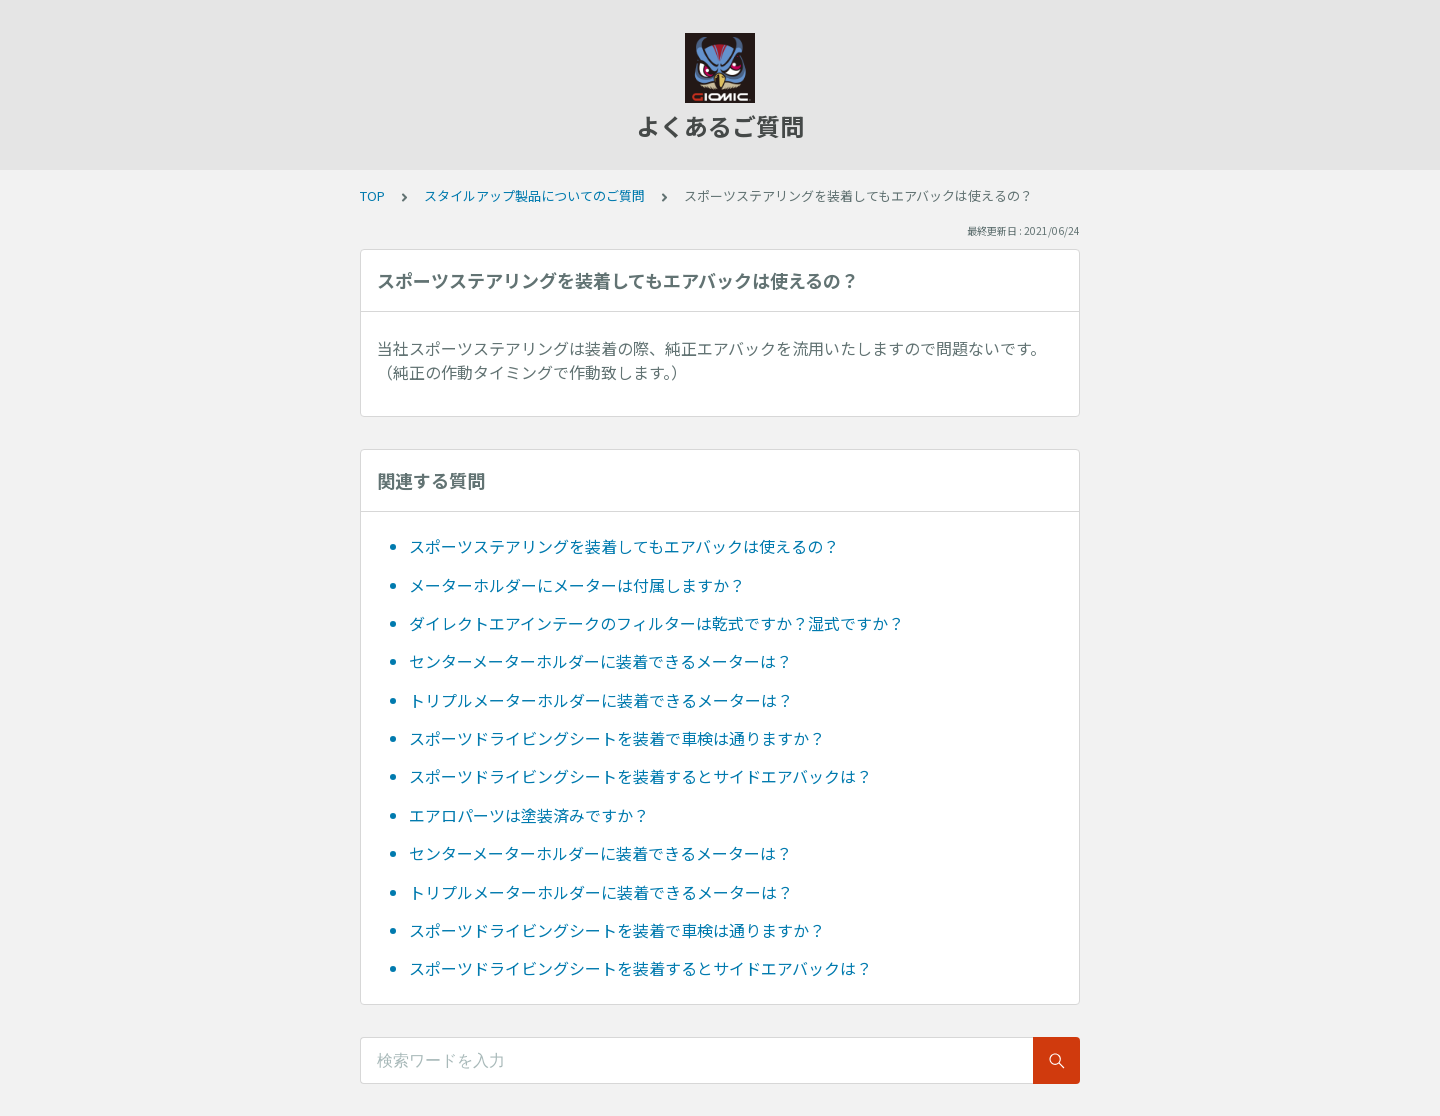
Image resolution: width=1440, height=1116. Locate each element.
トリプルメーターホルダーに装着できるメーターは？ (601, 700)
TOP (372, 195)
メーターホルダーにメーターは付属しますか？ (577, 585)
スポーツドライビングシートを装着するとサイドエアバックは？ (640, 776)
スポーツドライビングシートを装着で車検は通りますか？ (617, 738)
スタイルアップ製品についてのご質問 (534, 195)
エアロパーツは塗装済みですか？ (529, 815)
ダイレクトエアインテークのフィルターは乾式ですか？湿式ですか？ (656, 623)
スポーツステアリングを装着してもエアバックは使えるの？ (624, 546)
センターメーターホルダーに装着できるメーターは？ (600, 661)
